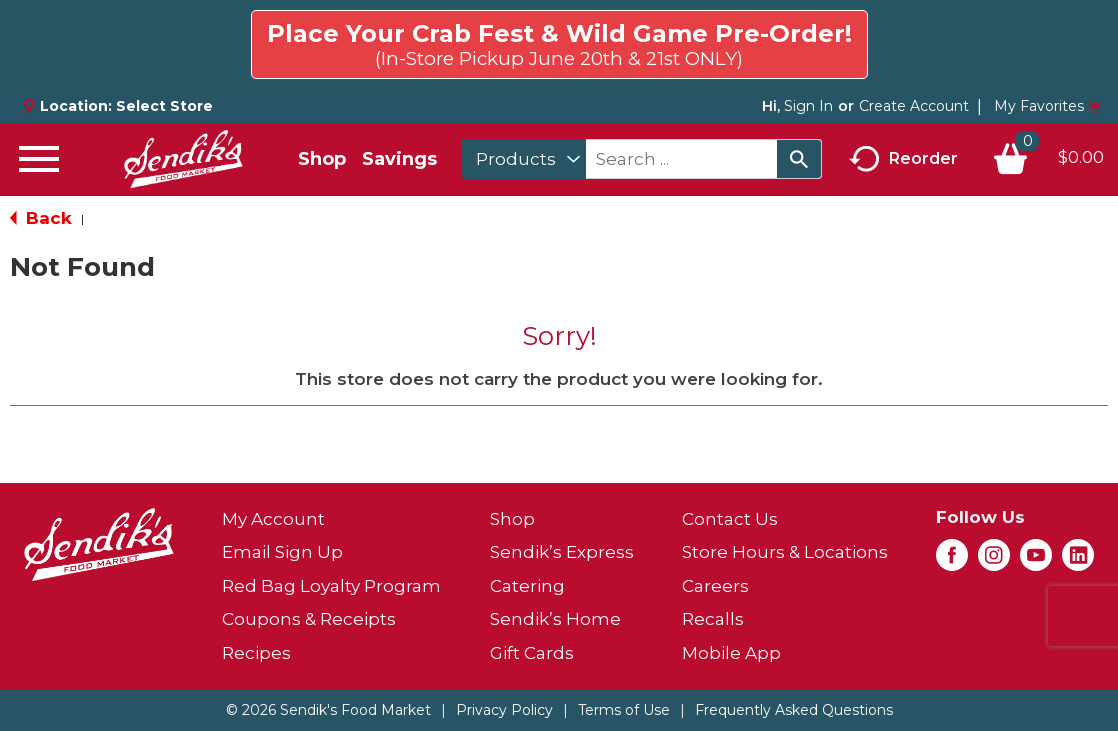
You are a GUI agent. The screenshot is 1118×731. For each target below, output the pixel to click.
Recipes (256, 653)
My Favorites (1048, 106)
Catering (527, 586)
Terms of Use (624, 710)
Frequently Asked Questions (794, 710)
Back (41, 218)
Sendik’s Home (555, 619)
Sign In (808, 106)
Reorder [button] (903, 159)
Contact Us (730, 519)
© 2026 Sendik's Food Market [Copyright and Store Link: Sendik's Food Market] (328, 710)
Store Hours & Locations (785, 552)
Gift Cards (532, 653)
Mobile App (731, 653)
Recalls (713, 619)
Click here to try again (987, 36)
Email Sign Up (282, 552)
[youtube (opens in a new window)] (1036, 561)
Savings (399, 159)
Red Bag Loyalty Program (331, 586)
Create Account (914, 106)
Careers (715, 586)
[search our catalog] (799, 159)
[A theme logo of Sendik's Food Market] (183, 159)
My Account (273, 519)
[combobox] (523, 159)
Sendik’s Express (562, 552)
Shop (322, 159)
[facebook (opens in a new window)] (952, 561)
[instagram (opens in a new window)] (994, 561)
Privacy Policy (504, 710)
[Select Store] (166, 106)
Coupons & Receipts (309, 619)
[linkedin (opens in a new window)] (1078, 561)
